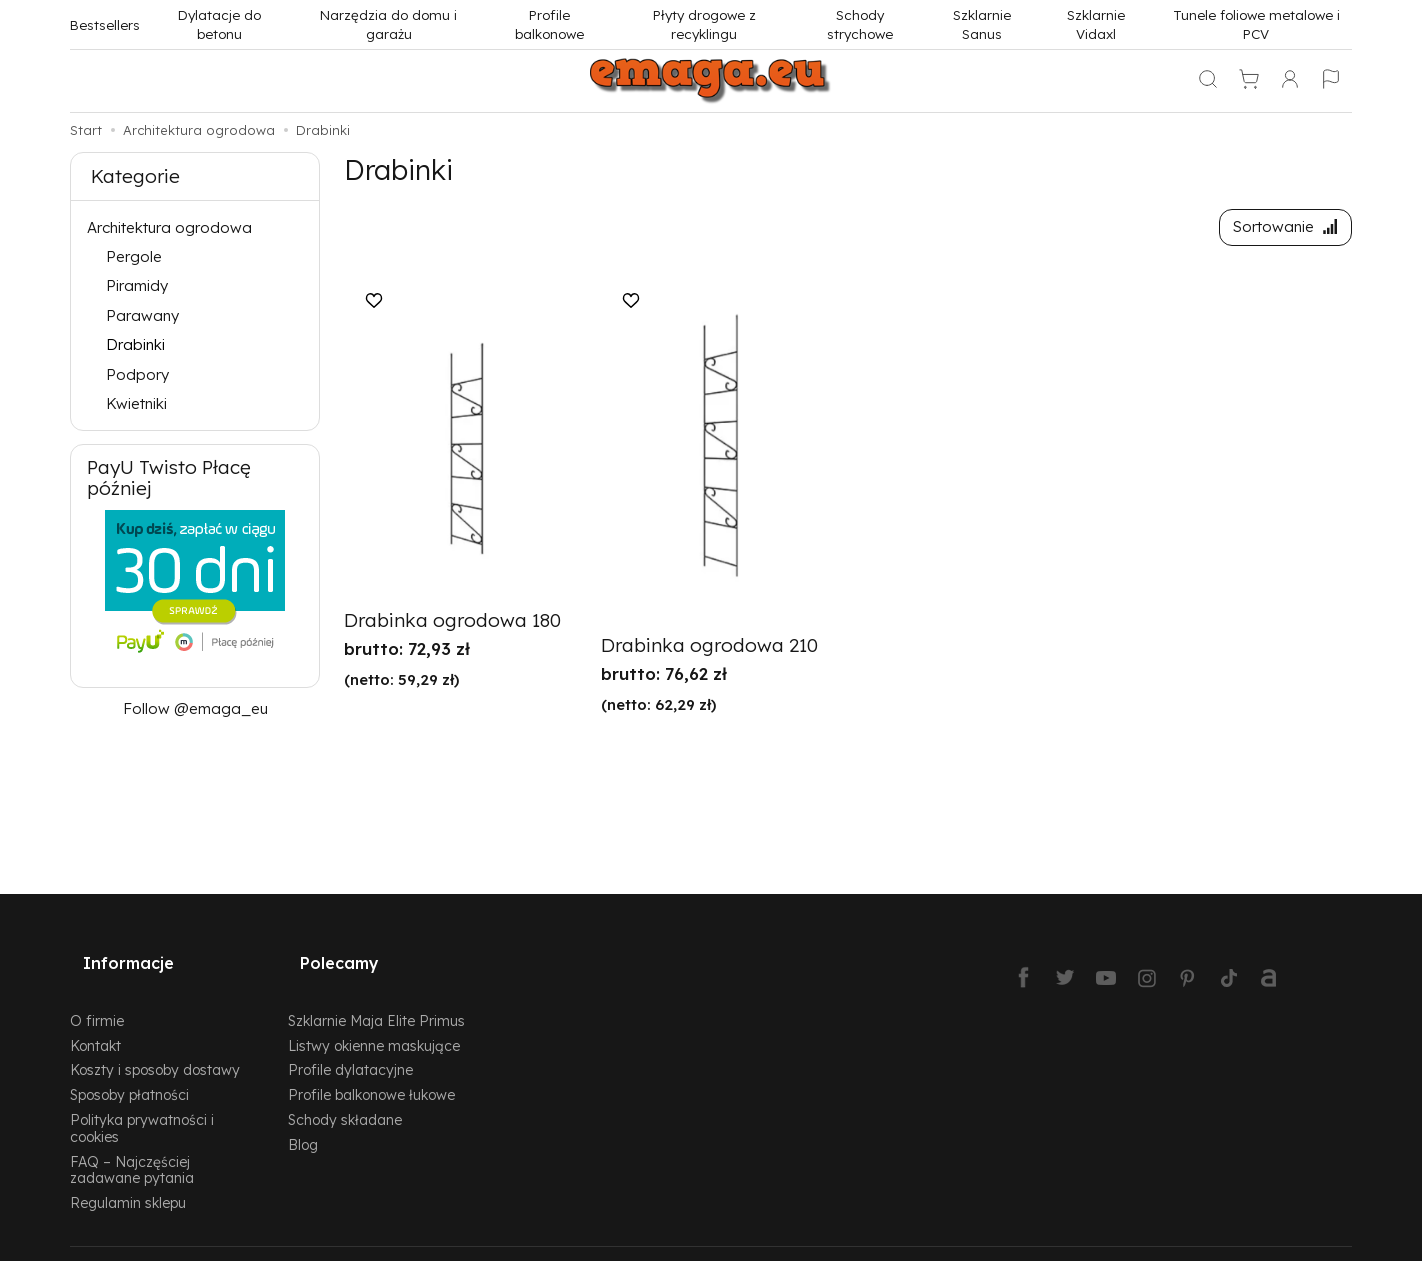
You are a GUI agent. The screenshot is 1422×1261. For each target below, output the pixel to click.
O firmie (97, 994)
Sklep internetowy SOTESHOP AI (1258, 1240)
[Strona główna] (711, 81)
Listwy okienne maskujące (374, 1019)
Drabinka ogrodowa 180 (452, 627)
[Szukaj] (1208, 81)
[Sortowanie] (1279, 230)
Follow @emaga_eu (195, 708)
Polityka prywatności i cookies (142, 1102)
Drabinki (135, 344)
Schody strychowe (860, 24)
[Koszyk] (1249, 81)
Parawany (142, 315)
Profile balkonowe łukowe (371, 1068)
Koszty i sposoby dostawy (155, 1044)
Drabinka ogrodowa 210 (709, 652)
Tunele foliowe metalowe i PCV (1256, 24)
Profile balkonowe (549, 24)
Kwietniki (136, 403)
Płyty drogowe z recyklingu (704, 24)
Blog (303, 1118)
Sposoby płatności (129, 1068)
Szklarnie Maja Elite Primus (376, 994)
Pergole (134, 256)
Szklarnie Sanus (982, 24)
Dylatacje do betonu (219, 24)
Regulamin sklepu (128, 1176)
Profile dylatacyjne (350, 1044)
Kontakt (95, 1019)
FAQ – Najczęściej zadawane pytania (132, 1144)
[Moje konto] (1290, 81)
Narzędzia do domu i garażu (388, 24)
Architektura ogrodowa (169, 227)
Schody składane (345, 1093)
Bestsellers (105, 24)
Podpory (137, 374)
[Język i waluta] (1331, 81)
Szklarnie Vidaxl (1096, 24)
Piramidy (137, 285)
